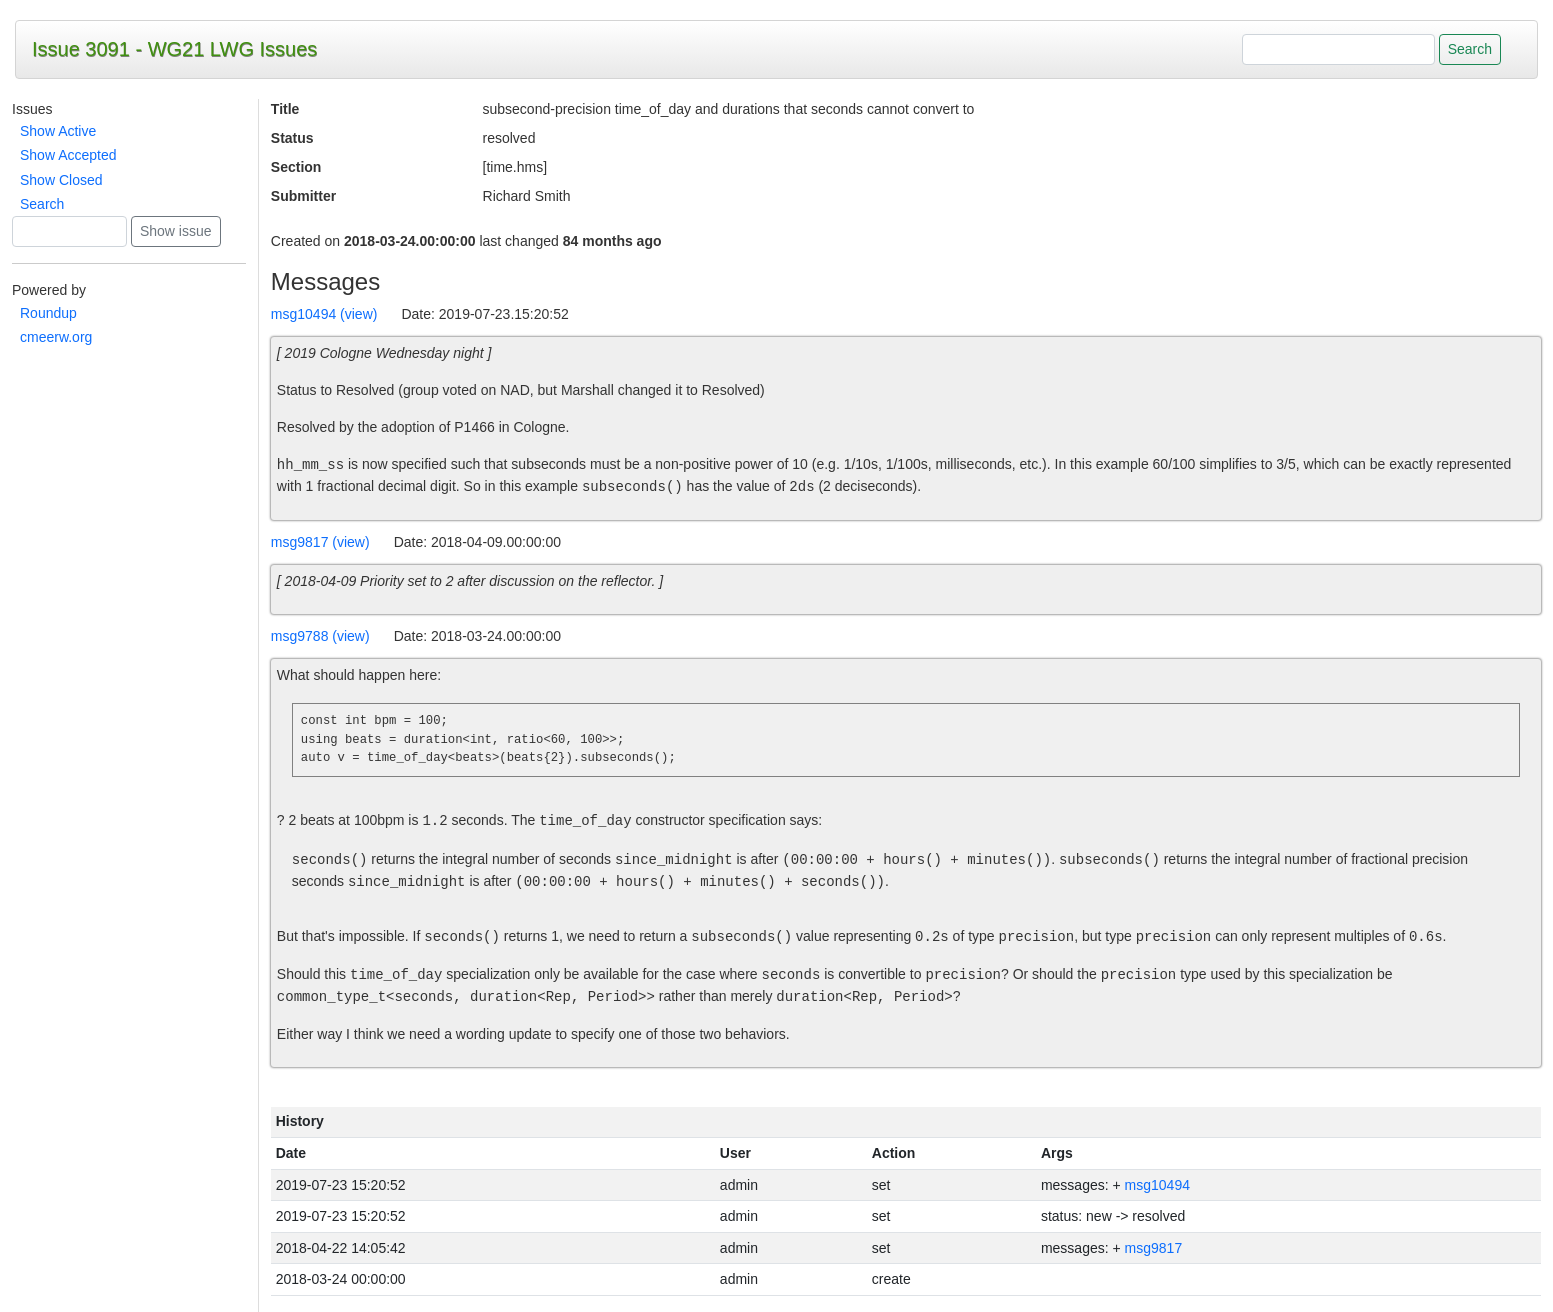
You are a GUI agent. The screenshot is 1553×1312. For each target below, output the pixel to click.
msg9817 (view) (320, 542)
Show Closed (61, 180)
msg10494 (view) (324, 314)
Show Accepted (68, 155)
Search (42, 204)
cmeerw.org (56, 337)
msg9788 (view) (320, 636)
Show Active (58, 131)
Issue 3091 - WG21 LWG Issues (174, 49)
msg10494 (1157, 1185)
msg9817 (1154, 1248)
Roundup (48, 313)
